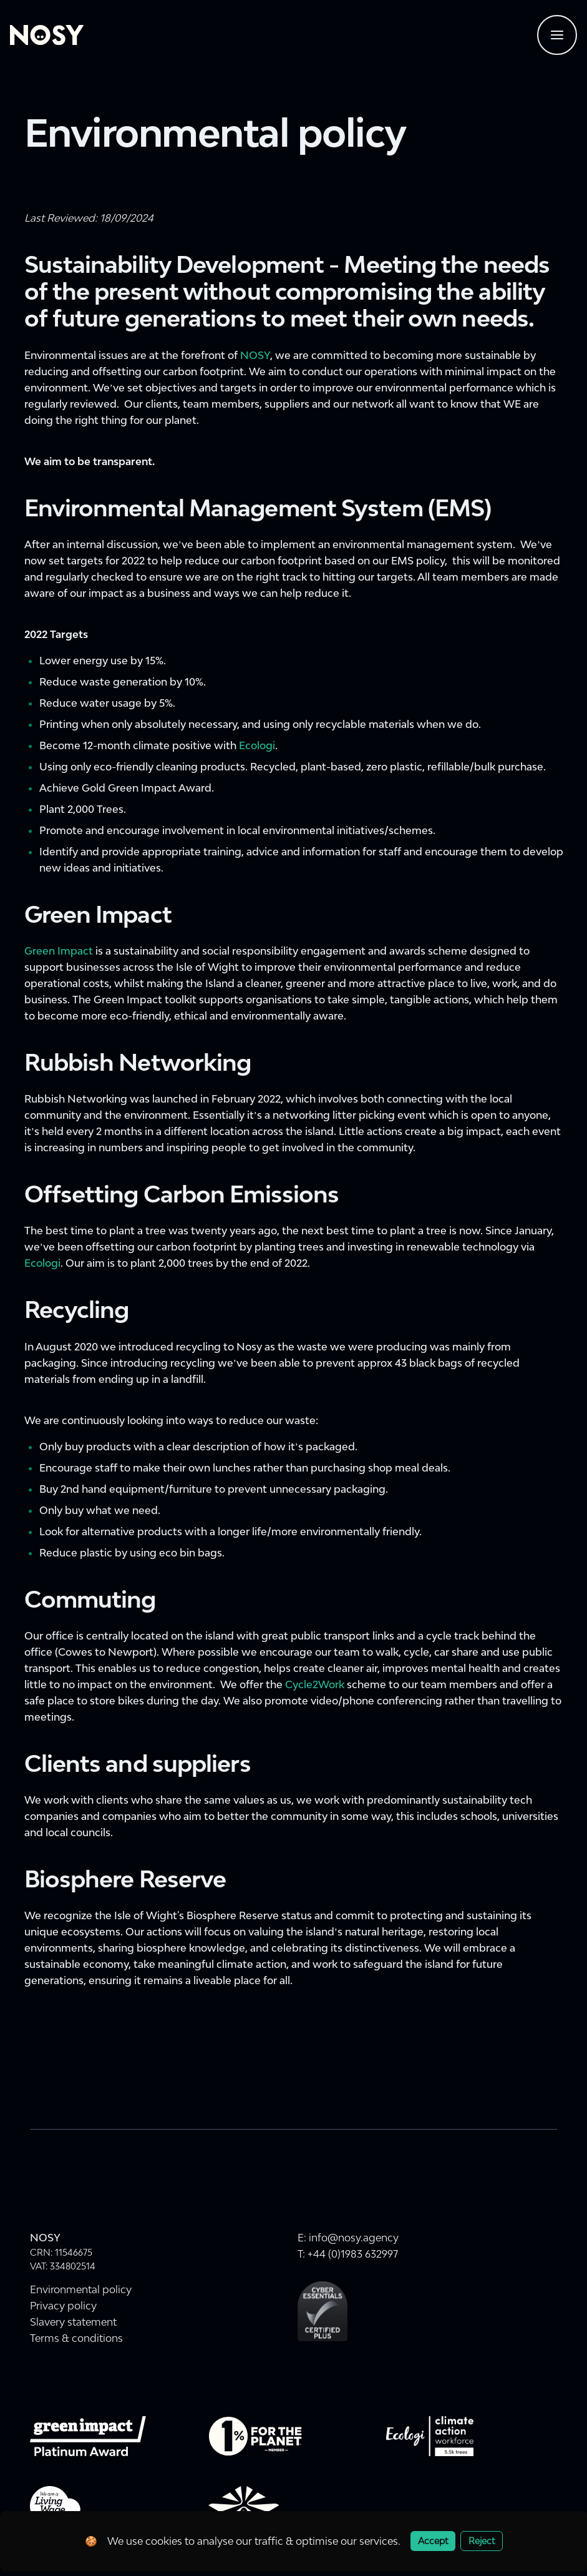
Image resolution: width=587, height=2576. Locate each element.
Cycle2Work (314, 1684)
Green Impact (58, 951)
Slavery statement (73, 2322)
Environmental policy (81, 2289)
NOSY (255, 355)
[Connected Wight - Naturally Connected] (243, 2506)
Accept (433, 2540)
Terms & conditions (76, 2338)
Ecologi (257, 745)
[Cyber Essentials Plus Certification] (322, 2311)
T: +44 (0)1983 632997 (348, 2254)
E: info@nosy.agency (348, 2237)
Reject (481, 2540)
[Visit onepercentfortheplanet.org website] (255, 2436)
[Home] (47, 35)
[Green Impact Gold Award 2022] (88, 2436)
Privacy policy (63, 2305)
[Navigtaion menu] (557, 35)
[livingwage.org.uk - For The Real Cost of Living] (55, 2506)
